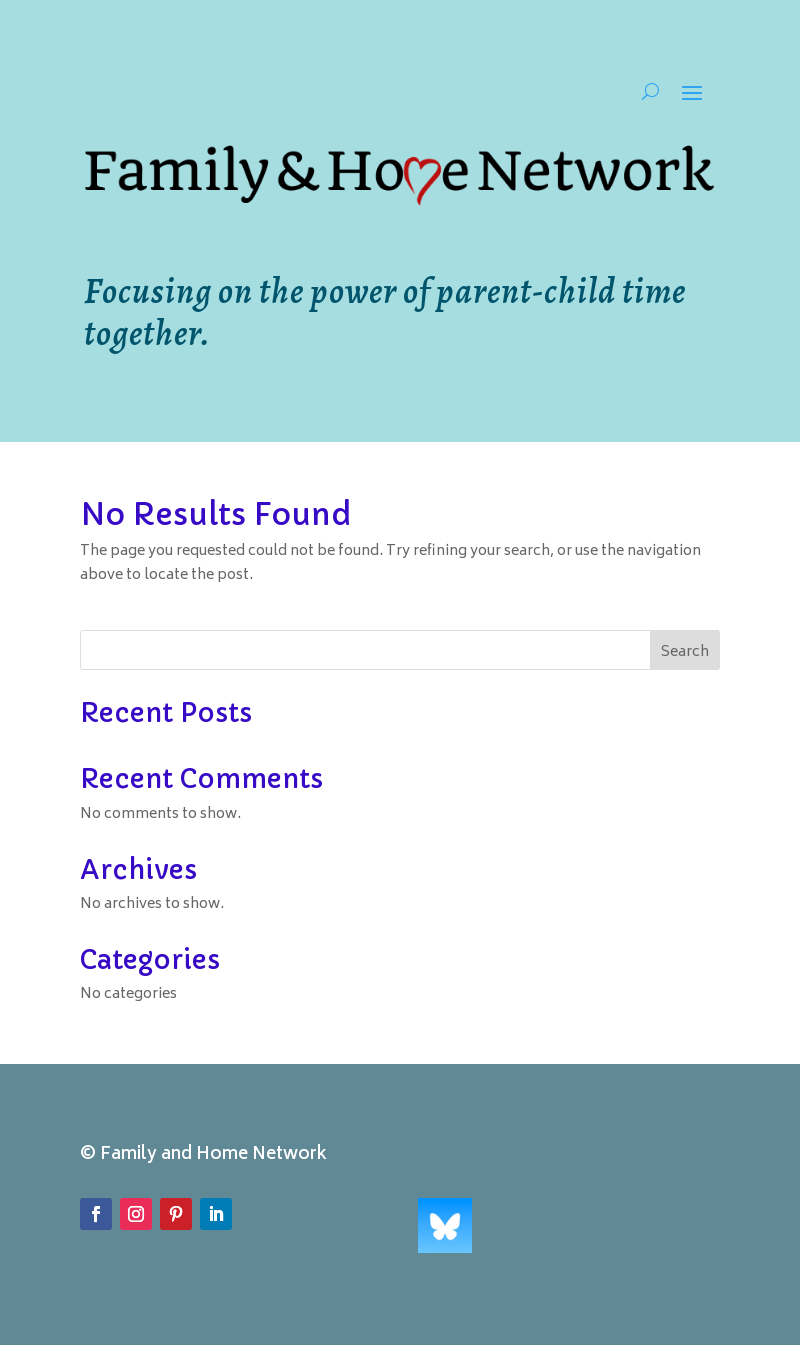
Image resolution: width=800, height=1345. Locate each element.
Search (685, 652)
